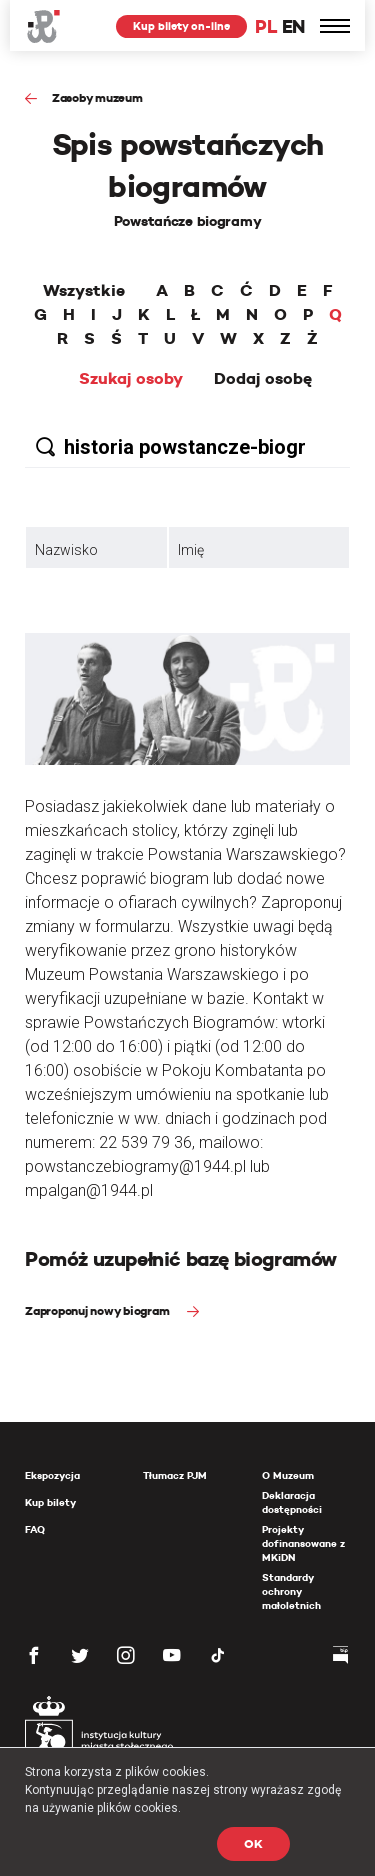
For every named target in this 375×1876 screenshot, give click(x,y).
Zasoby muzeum (97, 97)
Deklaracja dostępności (292, 1502)
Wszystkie (84, 291)
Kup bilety (50, 1502)
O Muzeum (288, 1475)
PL (266, 26)
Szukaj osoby (131, 379)
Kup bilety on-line (181, 26)
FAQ (35, 1529)
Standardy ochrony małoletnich (291, 1591)
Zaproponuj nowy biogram (98, 1310)
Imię (191, 550)
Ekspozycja (52, 1475)
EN (293, 26)
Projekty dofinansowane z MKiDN (303, 1543)
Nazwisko (66, 550)
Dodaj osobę (263, 379)
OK (253, 1843)
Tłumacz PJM (175, 1475)
